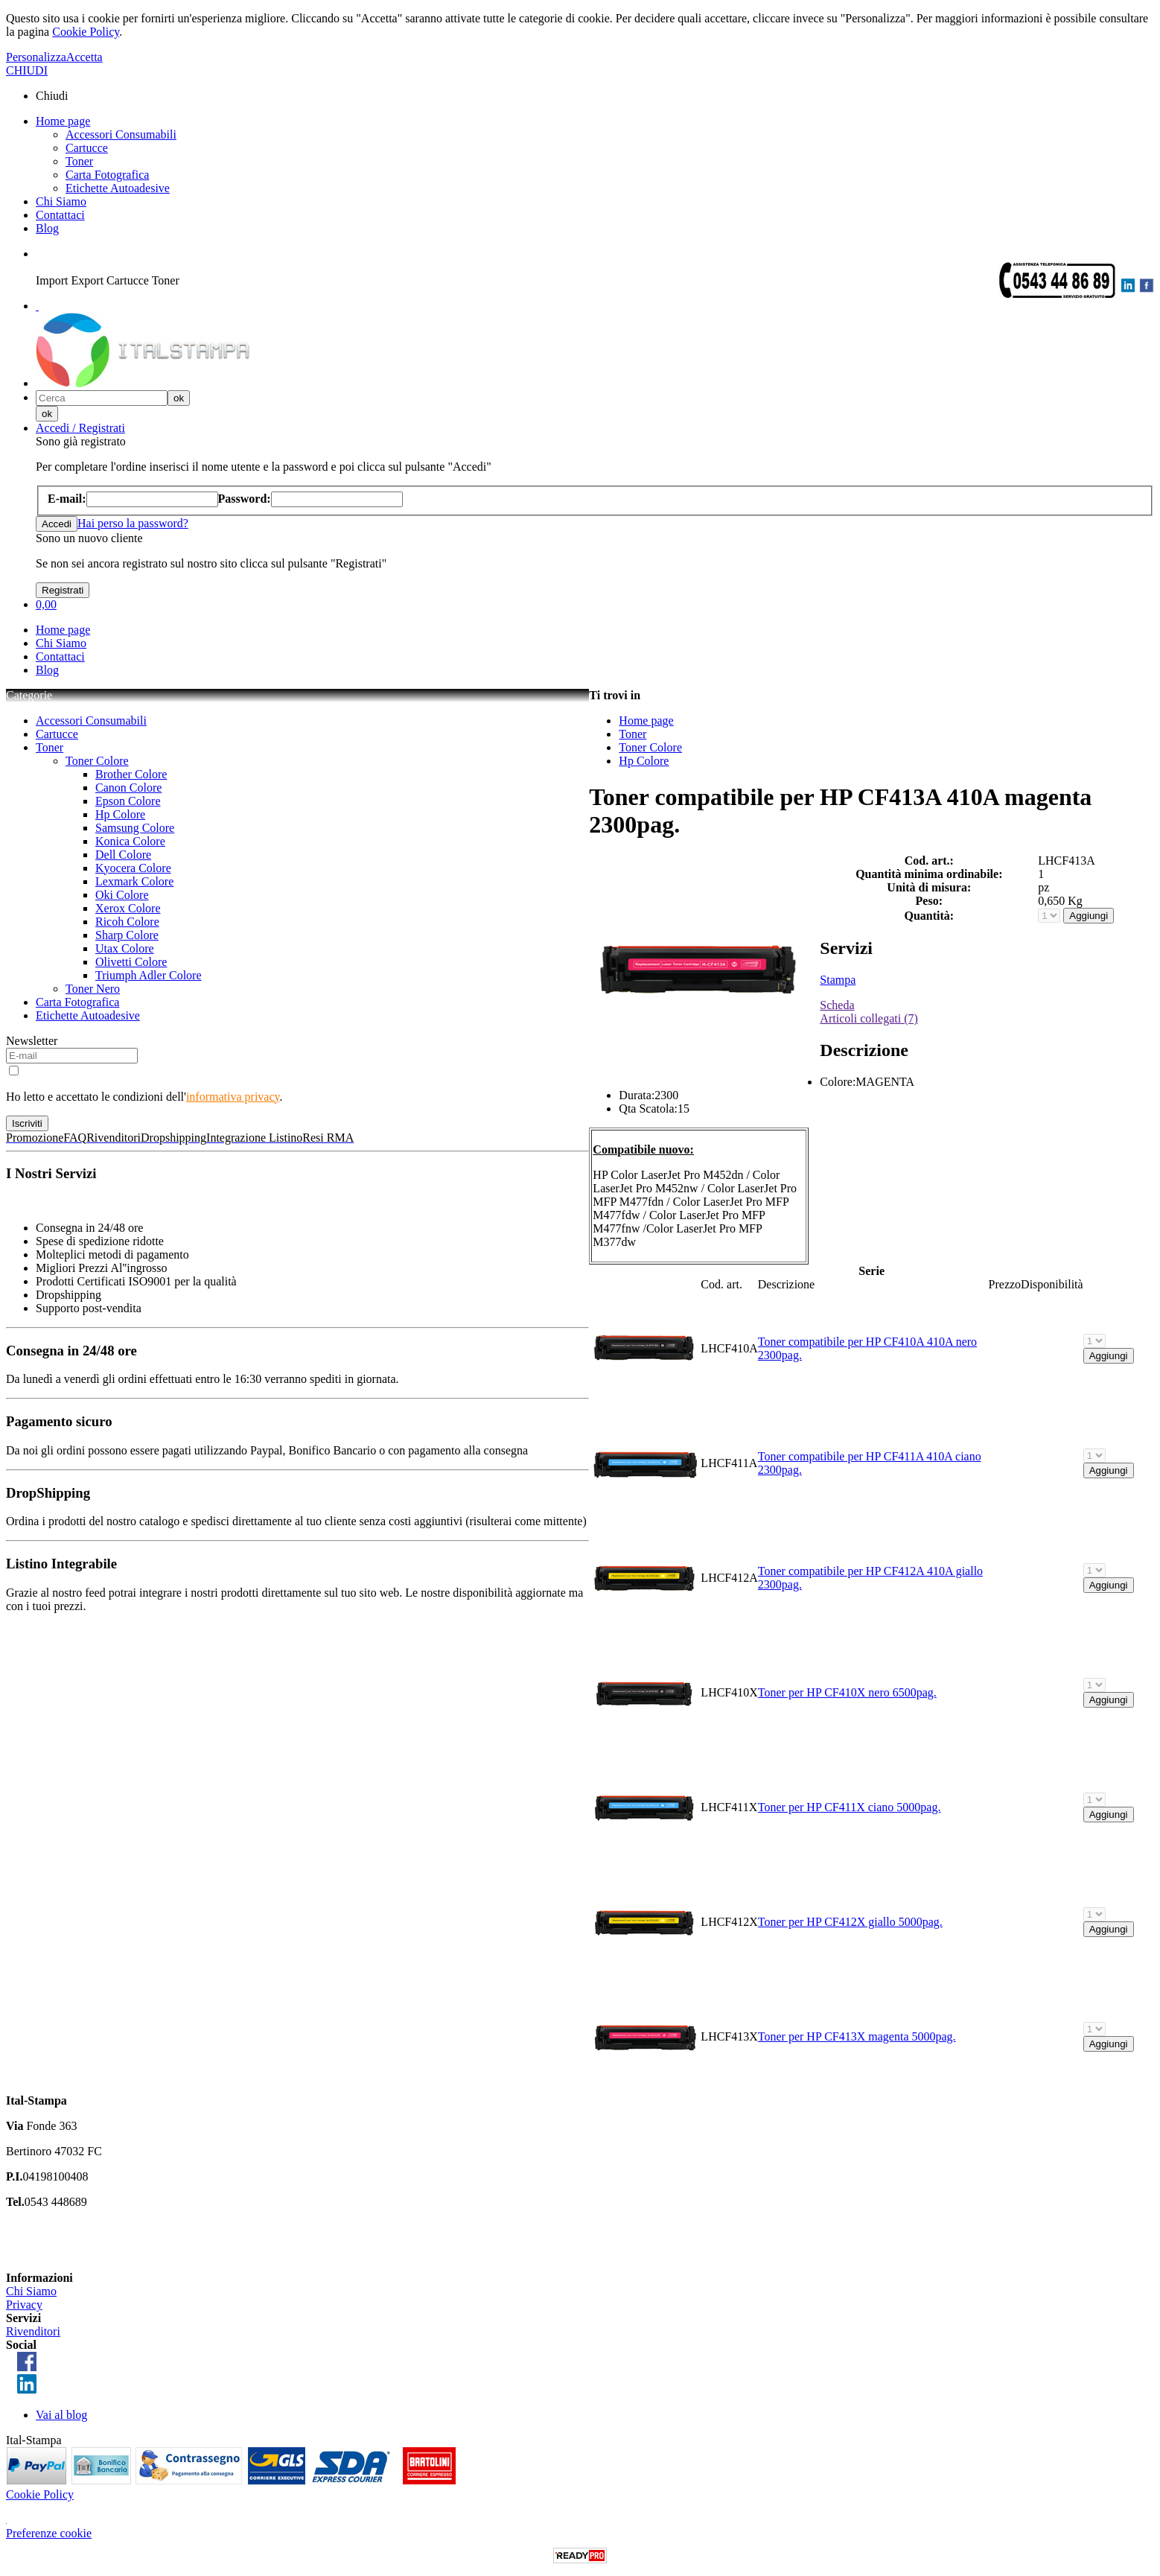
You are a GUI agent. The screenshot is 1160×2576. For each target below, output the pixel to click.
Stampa (837, 979)
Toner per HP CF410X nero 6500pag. (847, 1692)
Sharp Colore (127, 935)
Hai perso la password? (132, 523)
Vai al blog (61, 2414)
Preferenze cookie (49, 2533)
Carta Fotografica (107, 174)
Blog (47, 228)
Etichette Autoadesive (118, 188)
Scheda (837, 1005)
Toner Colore (97, 760)
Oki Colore (122, 894)
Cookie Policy (85, 31)
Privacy (24, 2304)
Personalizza (36, 57)
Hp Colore (120, 814)
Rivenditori (33, 2331)
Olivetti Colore (131, 961)
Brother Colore (131, 774)
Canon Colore (128, 787)
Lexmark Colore (134, 881)
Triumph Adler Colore (148, 975)
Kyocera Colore (133, 868)
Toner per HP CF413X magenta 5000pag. (857, 2036)
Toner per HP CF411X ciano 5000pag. (849, 1807)
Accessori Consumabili (121, 134)
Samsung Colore (134, 827)
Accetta (84, 57)
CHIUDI (27, 70)
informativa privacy (233, 1096)
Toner (79, 161)
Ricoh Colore (127, 921)
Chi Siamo (61, 201)
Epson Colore (128, 801)
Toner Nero (93, 988)
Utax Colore (124, 948)
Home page (63, 121)
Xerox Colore (128, 908)
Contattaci (60, 215)
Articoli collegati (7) (869, 1018)
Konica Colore (130, 841)
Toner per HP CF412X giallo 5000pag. (850, 1921)
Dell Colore (123, 854)
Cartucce (87, 147)
